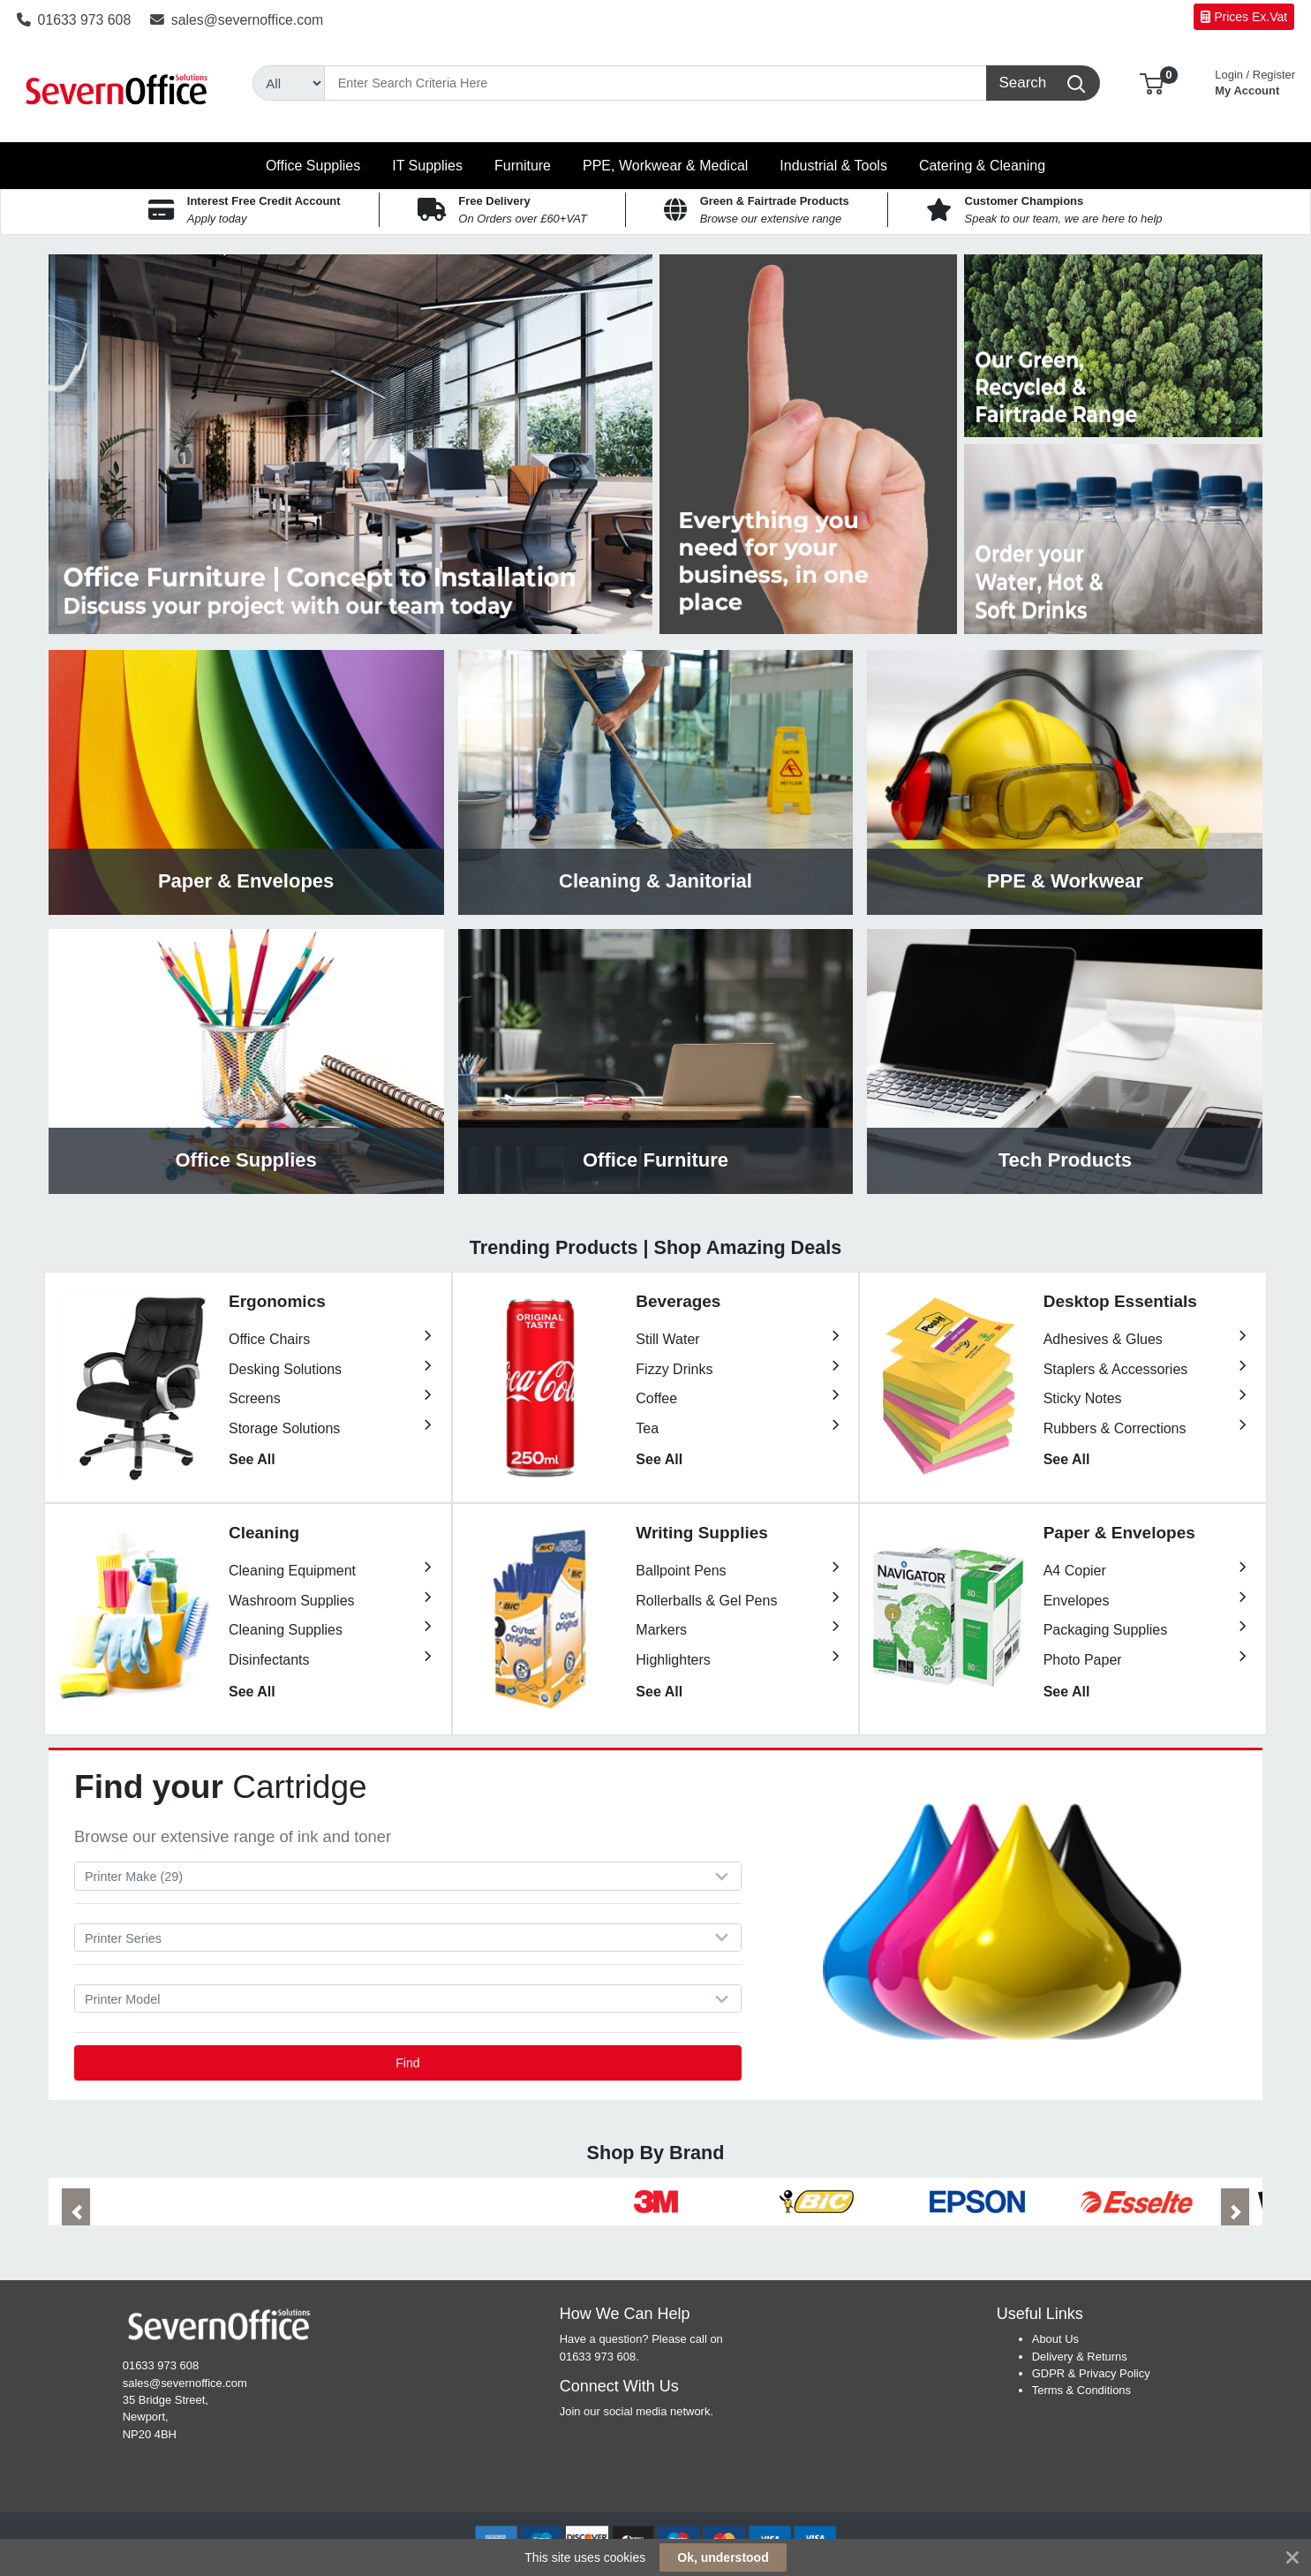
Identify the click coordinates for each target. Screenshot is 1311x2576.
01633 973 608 (74, 19)
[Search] (655, 83)
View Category (246, 782)
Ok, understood (722, 2557)
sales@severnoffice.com (236, 19)
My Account (1255, 80)
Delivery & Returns (1079, 2356)
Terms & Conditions (1081, 2390)
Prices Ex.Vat (1244, 17)
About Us (1055, 2339)
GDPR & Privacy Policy (1091, 2373)
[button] (1152, 82)
